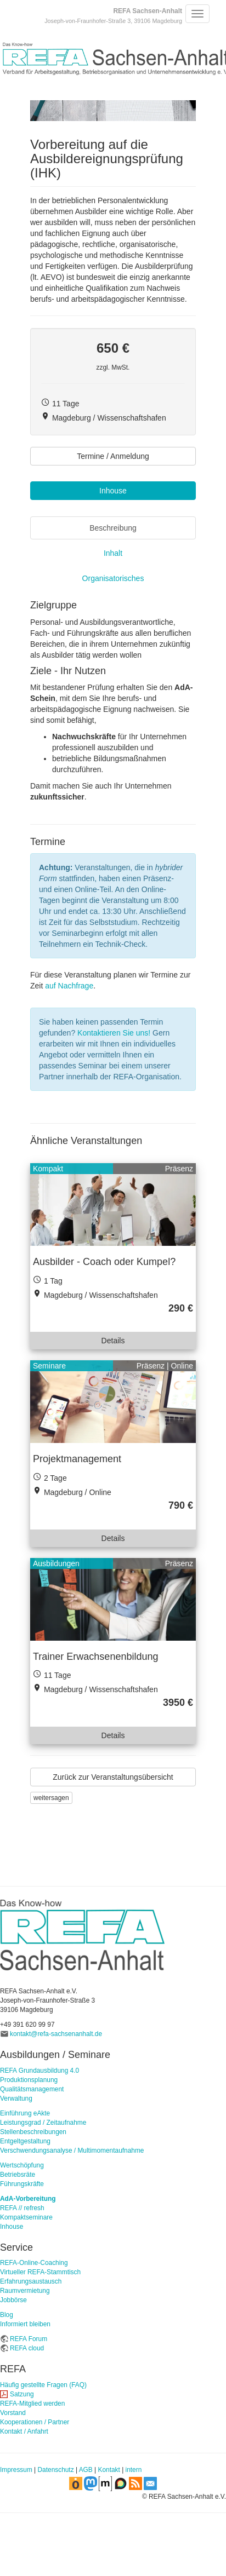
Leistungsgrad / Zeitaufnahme (43, 2122)
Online (182, 1365)
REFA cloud (27, 2348)
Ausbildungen (56, 1563)
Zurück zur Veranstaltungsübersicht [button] (113, 1777)
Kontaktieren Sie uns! (113, 1032)
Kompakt (48, 1168)
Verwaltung (16, 2098)
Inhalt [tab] (113, 553)
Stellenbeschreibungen (33, 2132)
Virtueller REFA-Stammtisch (40, 2272)
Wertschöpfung (22, 2165)
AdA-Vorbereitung (28, 2199)
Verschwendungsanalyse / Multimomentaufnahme (72, 2150)
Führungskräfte (22, 2184)
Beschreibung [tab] (113, 528)
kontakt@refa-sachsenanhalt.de (56, 2034)
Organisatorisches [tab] (113, 578)
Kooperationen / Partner (34, 2422)
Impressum (16, 2470)
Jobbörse (13, 2300)
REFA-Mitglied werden (32, 2403)
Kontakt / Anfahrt (24, 2431)
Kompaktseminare (26, 2217)
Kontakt (109, 2470)
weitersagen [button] (51, 1798)
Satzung (22, 2394)
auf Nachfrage (69, 985)
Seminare (49, 1365)
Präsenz (179, 1168)
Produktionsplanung (29, 2080)
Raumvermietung (25, 2291)
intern (134, 2470)
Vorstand (13, 2413)
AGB (86, 2470)
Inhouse (11, 2226)
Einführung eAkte (25, 2113)
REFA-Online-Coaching (34, 2263)
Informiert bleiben (25, 2324)
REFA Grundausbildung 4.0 (39, 2070)
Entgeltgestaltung (25, 2141)
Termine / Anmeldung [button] (113, 456)
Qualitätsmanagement (32, 2089)
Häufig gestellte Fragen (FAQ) (43, 2385)
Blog (6, 2315)
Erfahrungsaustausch (30, 2281)
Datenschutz (56, 2470)
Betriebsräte (17, 2174)
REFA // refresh (22, 2208)
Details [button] (113, 1340)
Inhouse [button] (113, 490)
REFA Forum (28, 2339)
